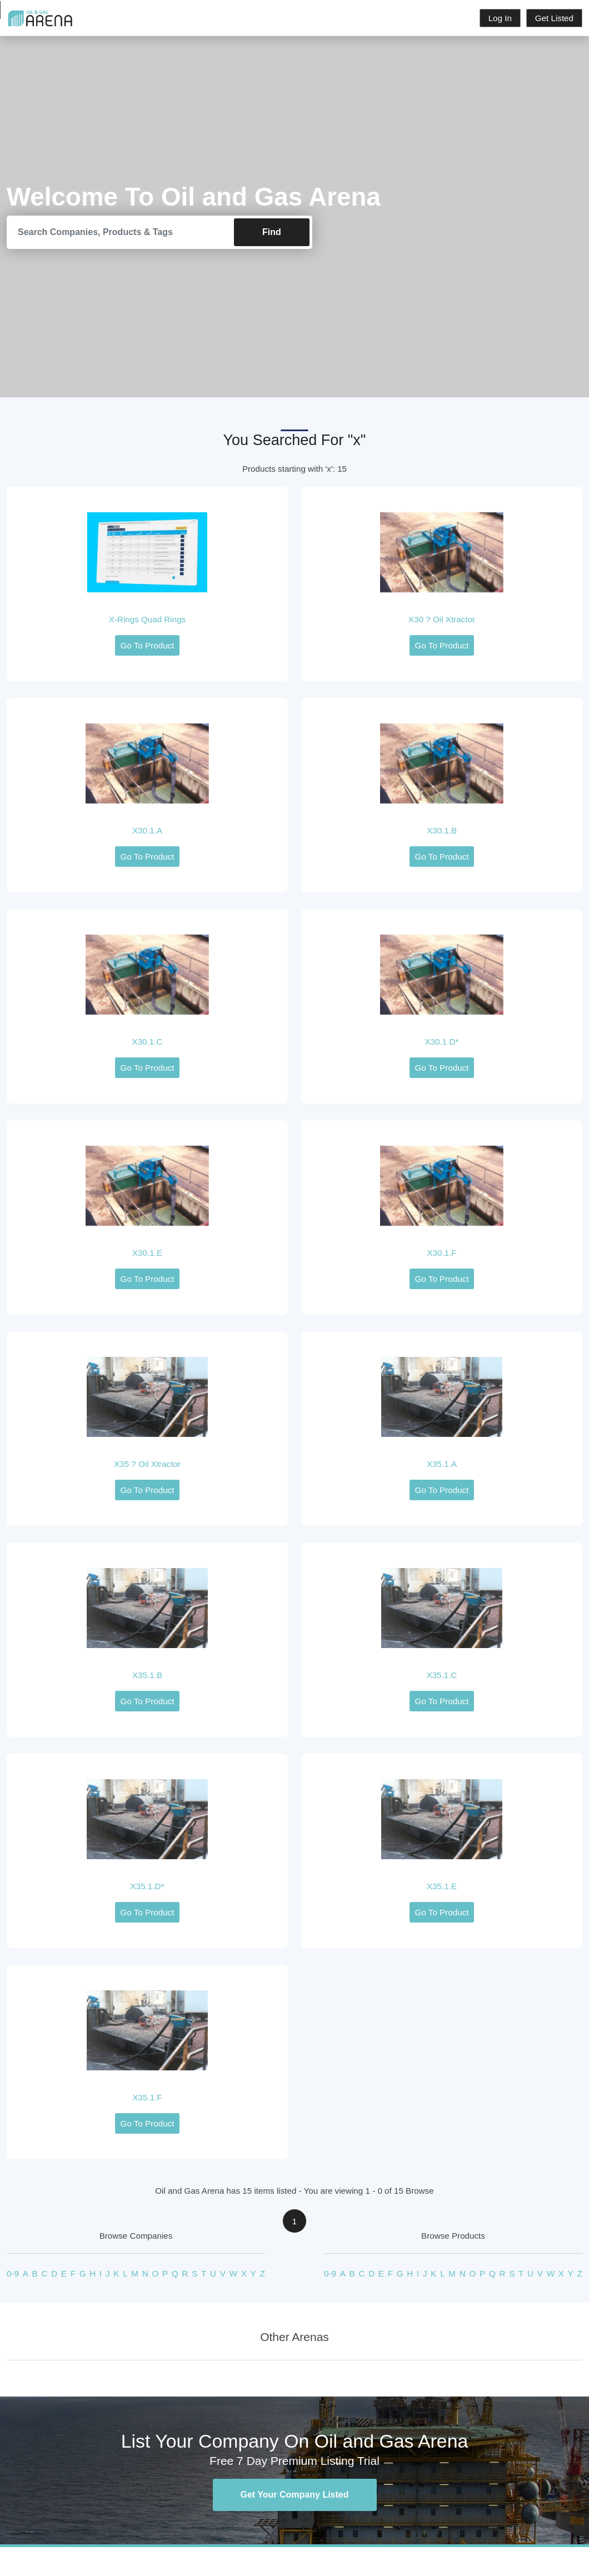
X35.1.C (442, 1675)
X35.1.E (442, 1886)
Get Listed (554, 18)
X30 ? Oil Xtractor (441, 619)
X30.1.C (147, 1041)
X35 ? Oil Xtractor (147, 1464)
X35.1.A (442, 1464)
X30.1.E (147, 1252)
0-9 (13, 2274)
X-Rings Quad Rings (147, 619)
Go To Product (147, 645)
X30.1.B (442, 830)
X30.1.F (441, 1252)
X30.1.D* (442, 1041)
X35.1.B (147, 1675)
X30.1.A (147, 830)
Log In (500, 18)
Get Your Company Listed (295, 2494)
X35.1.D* (147, 1886)
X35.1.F (147, 2097)
